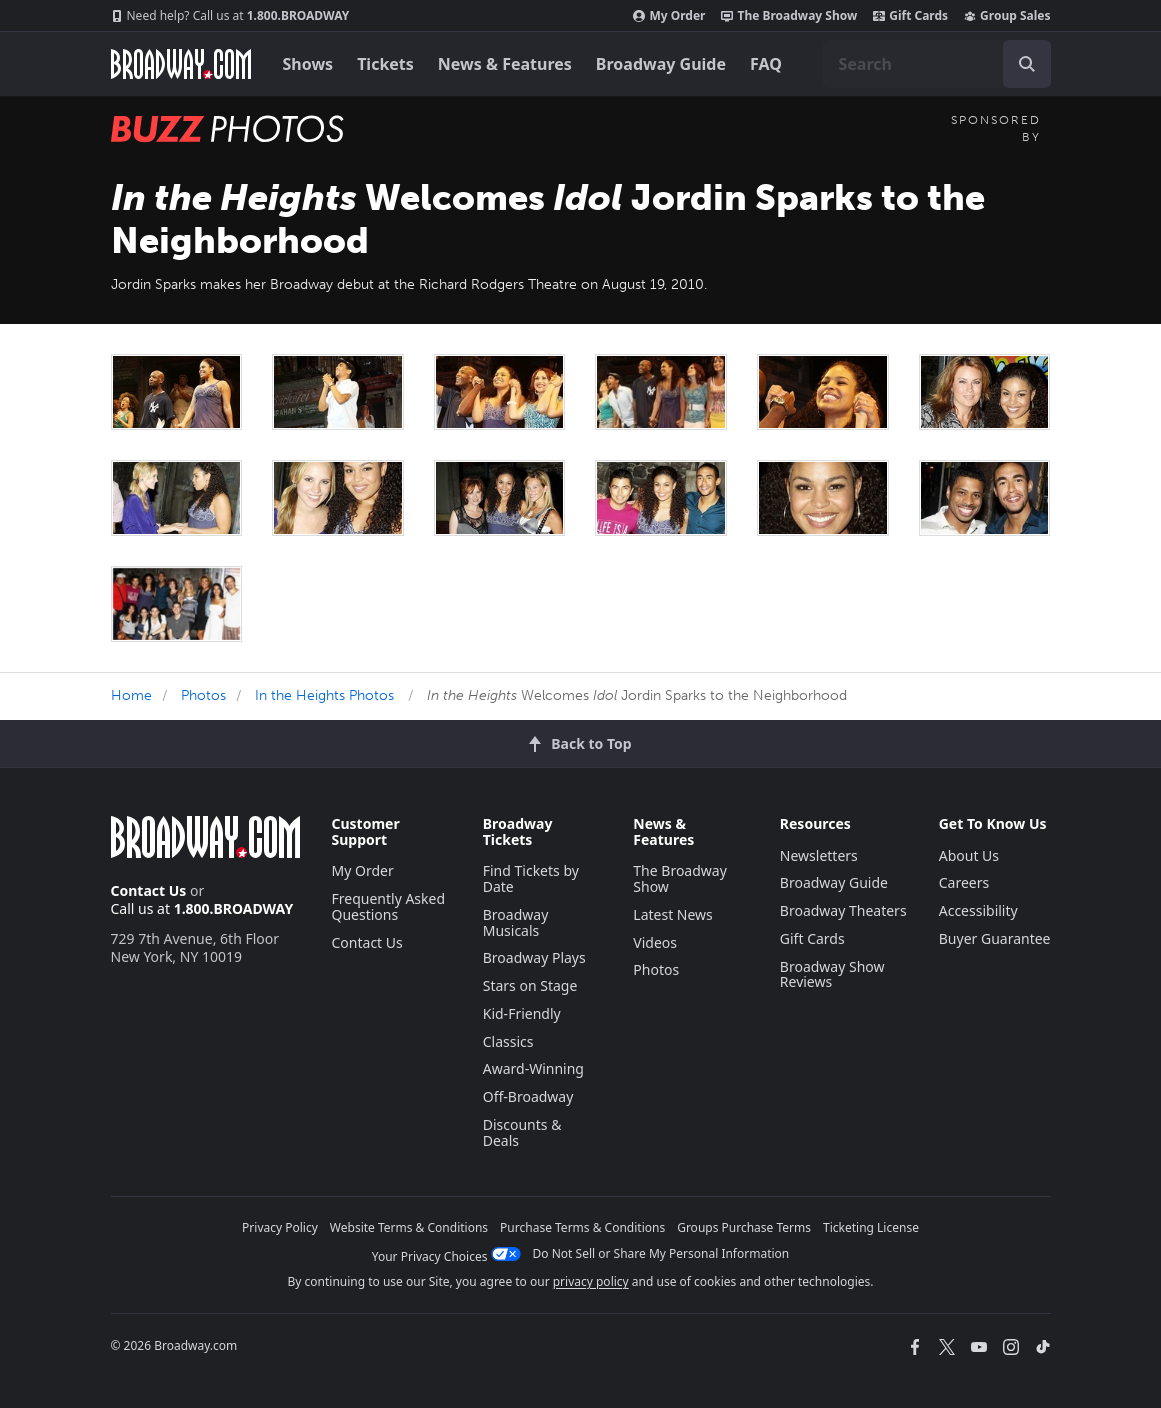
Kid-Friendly (522, 1013)
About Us (969, 855)
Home (131, 695)
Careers (964, 882)
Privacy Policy (280, 1227)
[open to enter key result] (1027, 64)
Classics (508, 1041)
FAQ (766, 64)
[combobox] (937, 64)
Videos (655, 942)
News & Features (505, 64)
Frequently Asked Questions (389, 906)
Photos (203, 695)
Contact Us (149, 890)
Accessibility (978, 910)
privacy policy (591, 1281)
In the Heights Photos (324, 695)
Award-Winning (533, 1068)
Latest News (673, 914)
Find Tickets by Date (531, 878)
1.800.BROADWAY (230, 16)
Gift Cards (910, 16)
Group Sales (1007, 16)
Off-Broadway (528, 1096)
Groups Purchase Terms (744, 1227)
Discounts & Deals (522, 1132)
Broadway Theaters (843, 910)
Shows (308, 64)
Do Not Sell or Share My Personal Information (661, 1253)
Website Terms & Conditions (409, 1227)
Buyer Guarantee (995, 938)
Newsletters (819, 855)
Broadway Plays (534, 957)
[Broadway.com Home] (181, 64)
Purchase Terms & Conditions (582, 1227)
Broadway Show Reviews (832, 974)
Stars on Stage (530, 985)
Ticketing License (871, 1227)
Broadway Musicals (516, 922)
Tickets (385, 64)
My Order (669, 16)
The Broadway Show (789, 16)
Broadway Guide (661, 64)
